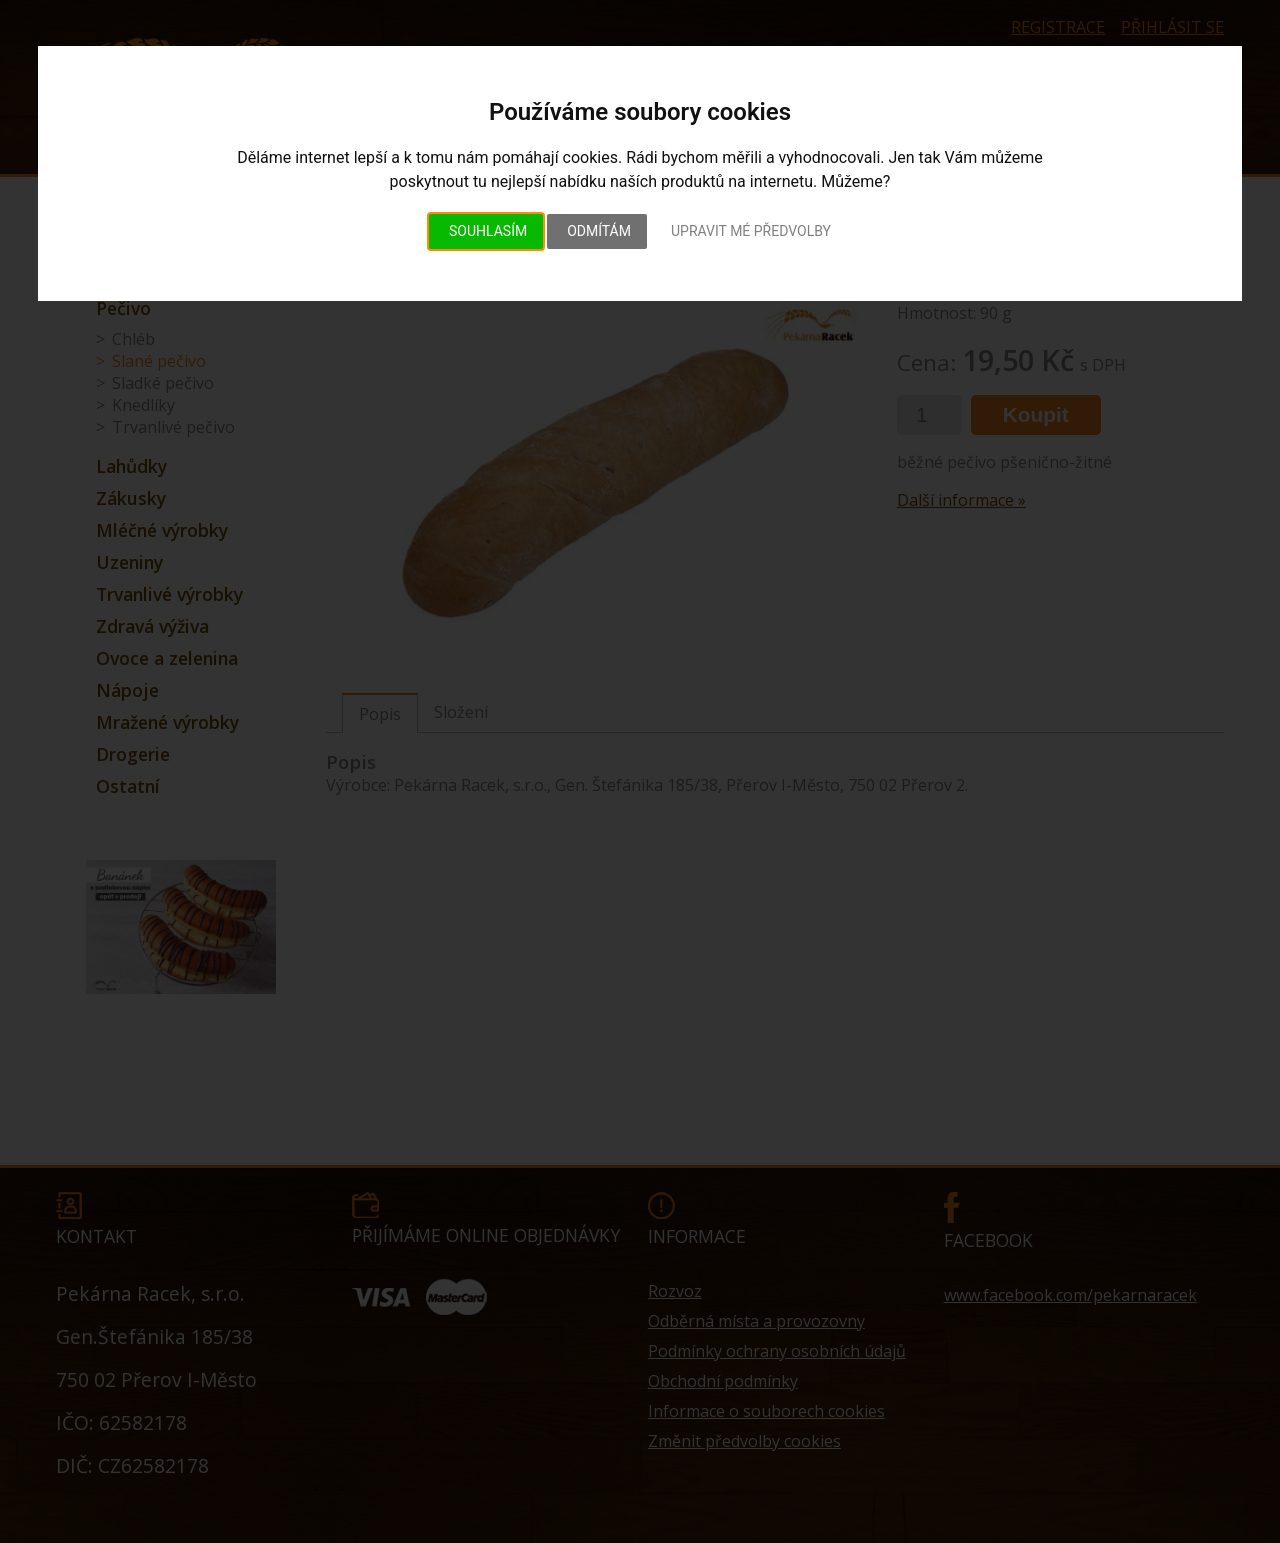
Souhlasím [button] (488, 231)
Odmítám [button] (599, 231)
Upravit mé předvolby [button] (751, 231)
